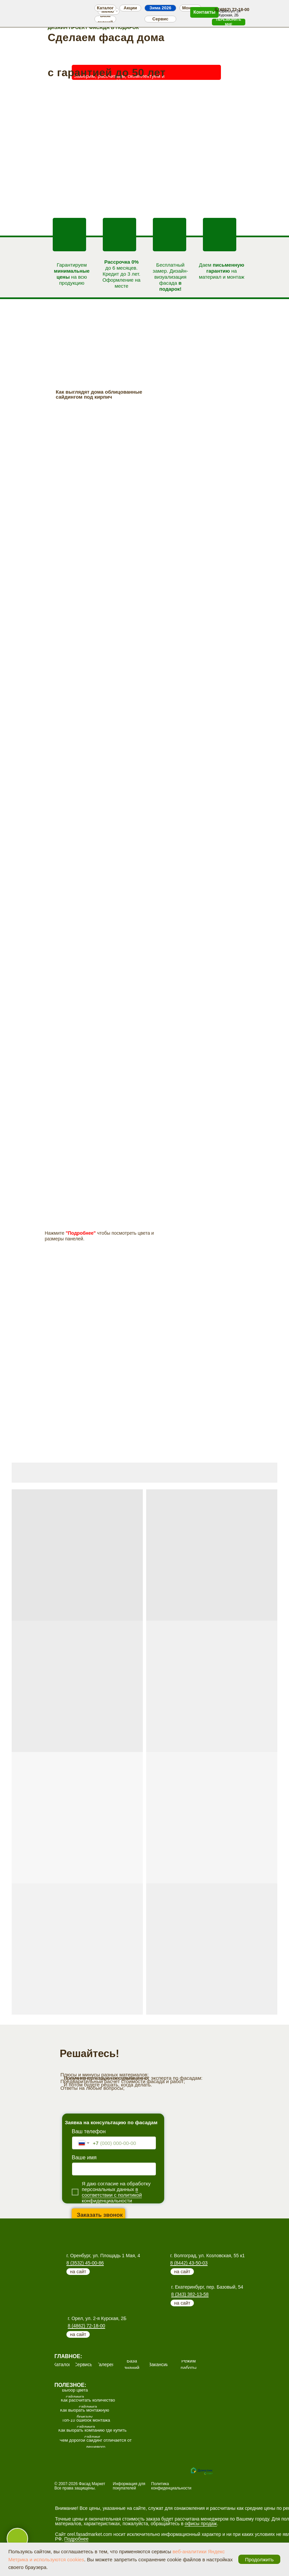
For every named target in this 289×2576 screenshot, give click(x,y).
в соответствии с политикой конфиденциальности (112, 2194)
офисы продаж (201, 2523)
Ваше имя (84, 2157)
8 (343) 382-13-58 (190, 2294)
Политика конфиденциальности (171, 2485)
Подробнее (76, 2539)
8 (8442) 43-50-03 (189, 2263)
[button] (228, 22)
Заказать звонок (100, 2215)
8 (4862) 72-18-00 (86, 2325)
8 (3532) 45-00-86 (85, 2263)
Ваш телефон (89, 2131)
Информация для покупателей (129, 2485)
